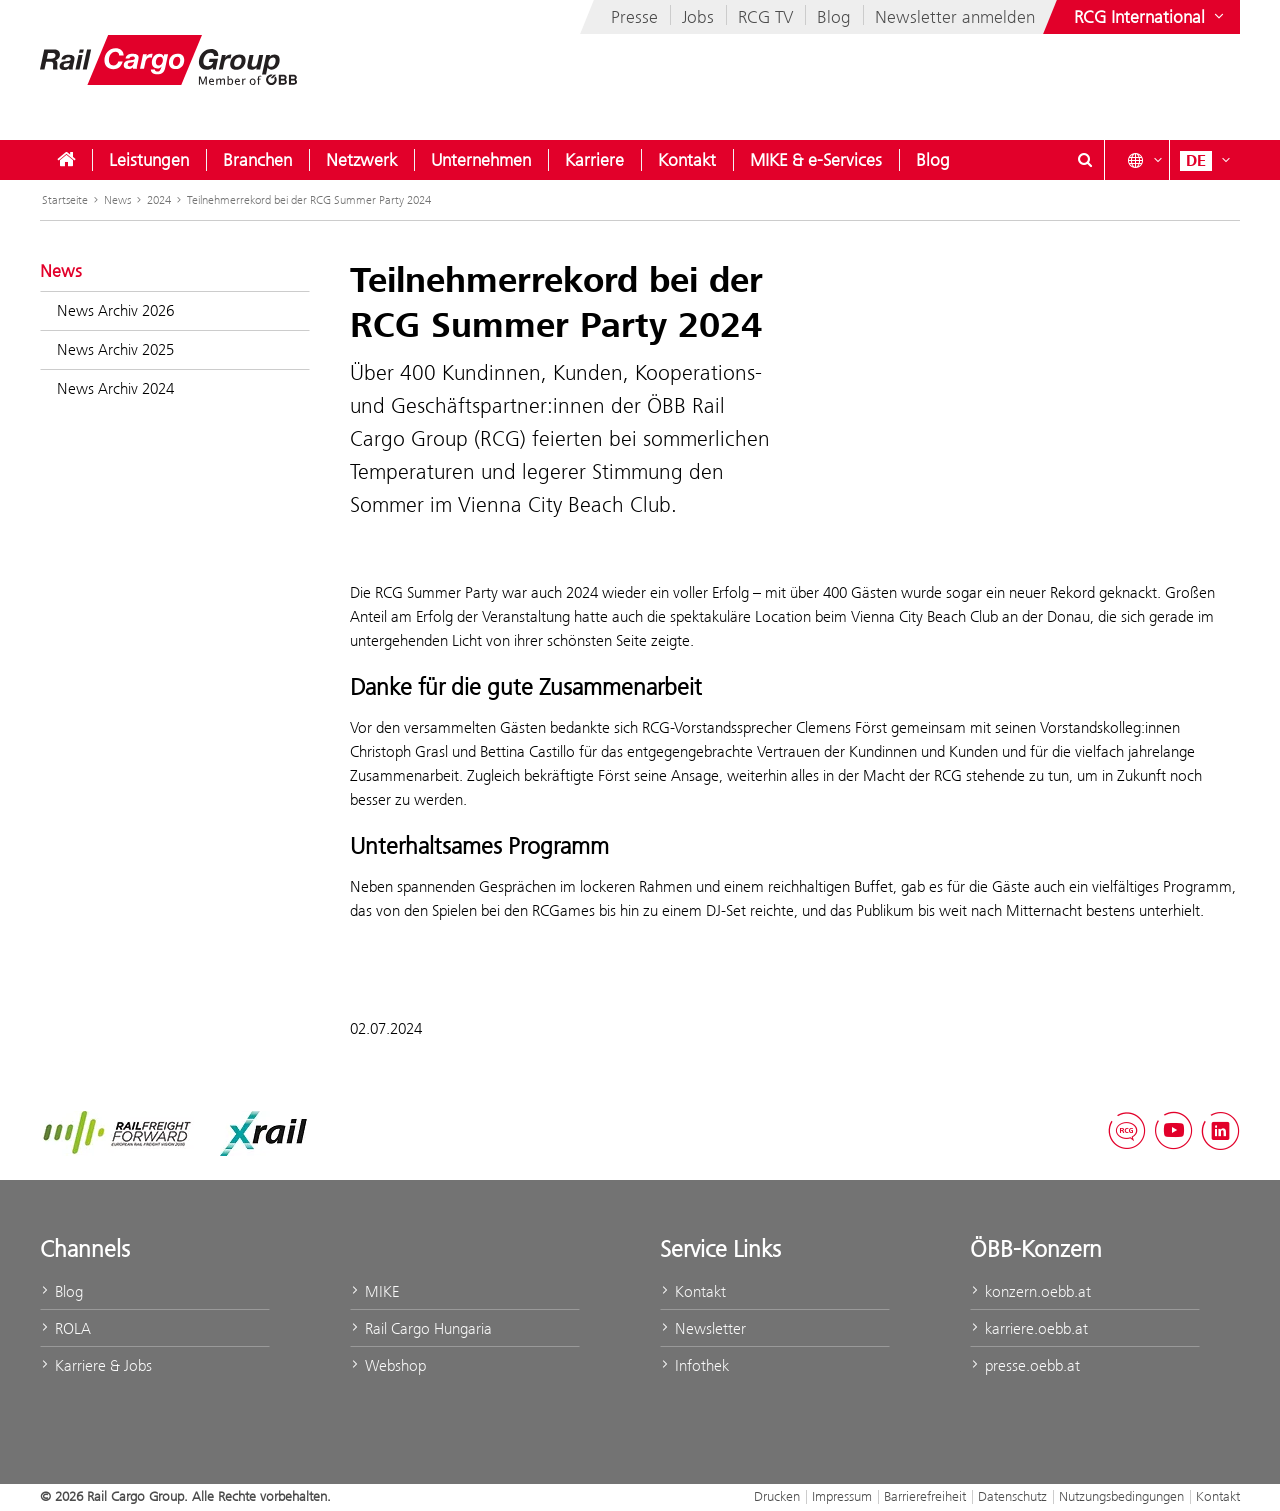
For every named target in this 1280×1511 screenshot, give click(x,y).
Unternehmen (481, 160)
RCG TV (765, 17)
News (117, 200)
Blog (834, 17)
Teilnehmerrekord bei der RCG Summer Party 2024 (309, 200)
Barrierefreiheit (925, 1496)
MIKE (374, 1291)
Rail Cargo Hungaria (421, 1328)
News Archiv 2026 (115, 310)
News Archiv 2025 (115, 349)
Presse (634, 17)
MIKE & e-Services (816, 160)
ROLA (65, 1328)
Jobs (698, 17)
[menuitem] (66, 160)
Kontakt (687, 160)
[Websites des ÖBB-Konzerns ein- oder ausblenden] (1151, 17)
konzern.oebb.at (1030, 1291)
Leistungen (149, 160)
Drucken (777, 1496)
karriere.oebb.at (1029, 1328)
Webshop (388, 1365)
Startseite (65, 200)
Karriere (594, 160)
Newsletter (703, 1328)
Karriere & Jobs (96, 1365)
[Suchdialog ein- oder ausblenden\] (1085, 160)
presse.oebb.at (1025, 1365)
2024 (159, 200)
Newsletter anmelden (955, 17)
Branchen (257, 160)
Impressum (842, 1496)
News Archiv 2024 (115, 388)
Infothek (694, 1365)
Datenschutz (1012, 1496)
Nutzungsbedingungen (1121, 1496)
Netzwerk (361, 160)
